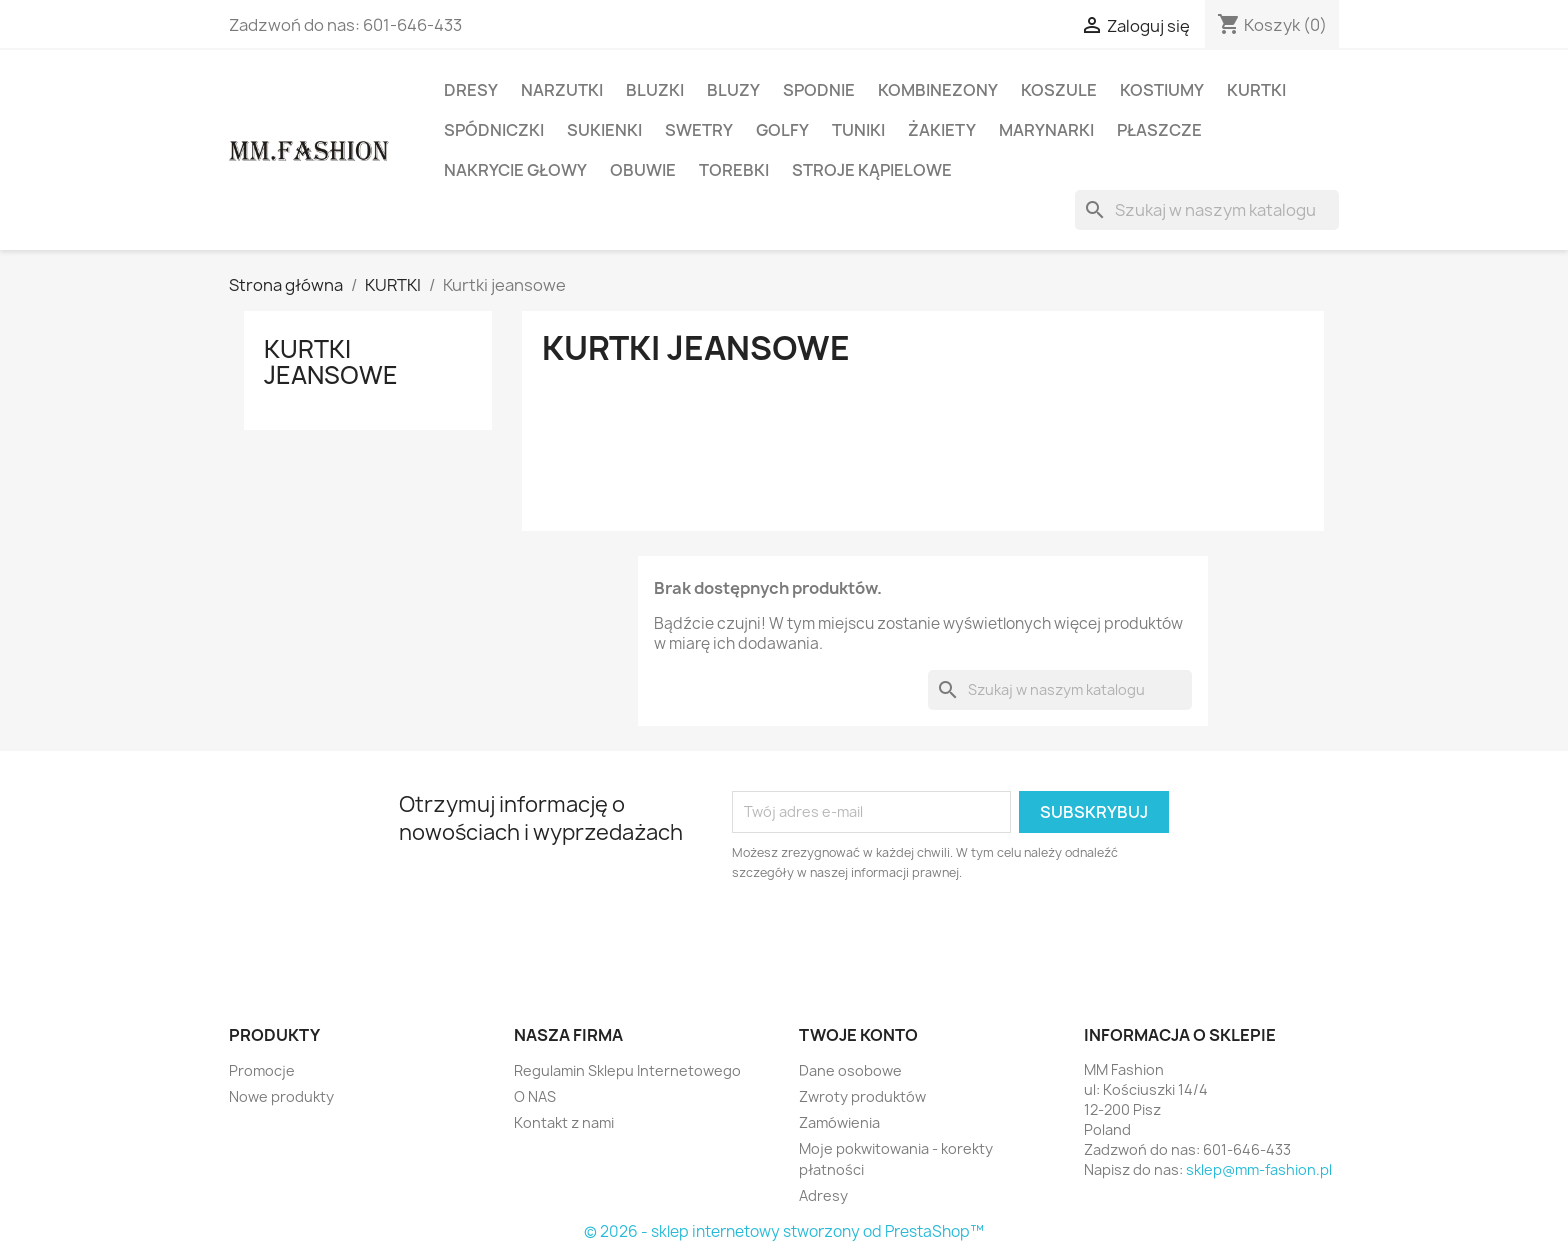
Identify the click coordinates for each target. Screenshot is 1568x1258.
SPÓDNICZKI (494, 130)
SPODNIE (819, 90)
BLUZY (733, 90)
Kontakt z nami (564, 1122)
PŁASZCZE (1159, 130)
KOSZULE (1059, 90)
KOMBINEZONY (938, 90)
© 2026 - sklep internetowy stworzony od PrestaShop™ (784, 1231)
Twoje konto (858, 1035)
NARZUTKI (562, 90)
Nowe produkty (281, 1096)
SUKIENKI (604, 130)
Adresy (823, 1195)
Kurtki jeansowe (331, 362)
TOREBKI (734, 170)
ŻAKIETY (942, 130)
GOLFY (782, 130)
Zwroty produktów (862, 1096)
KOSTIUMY (1162, 90)
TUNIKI (858, 130)
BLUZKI (655, 90)
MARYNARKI (1046, 130)
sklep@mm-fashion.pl (1259, 1169)
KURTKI (1256, 90)
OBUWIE (643, 170)
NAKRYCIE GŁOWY (515, 170)
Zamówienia (839, 1122)
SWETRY (699, 130)
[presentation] (899, 938)
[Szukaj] (1207, 210)
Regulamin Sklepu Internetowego (627, 1070)
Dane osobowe (850, 1070)
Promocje (262, 1070)
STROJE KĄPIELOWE (872, 170)
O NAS (535, 1096)
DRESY (471, 90)
